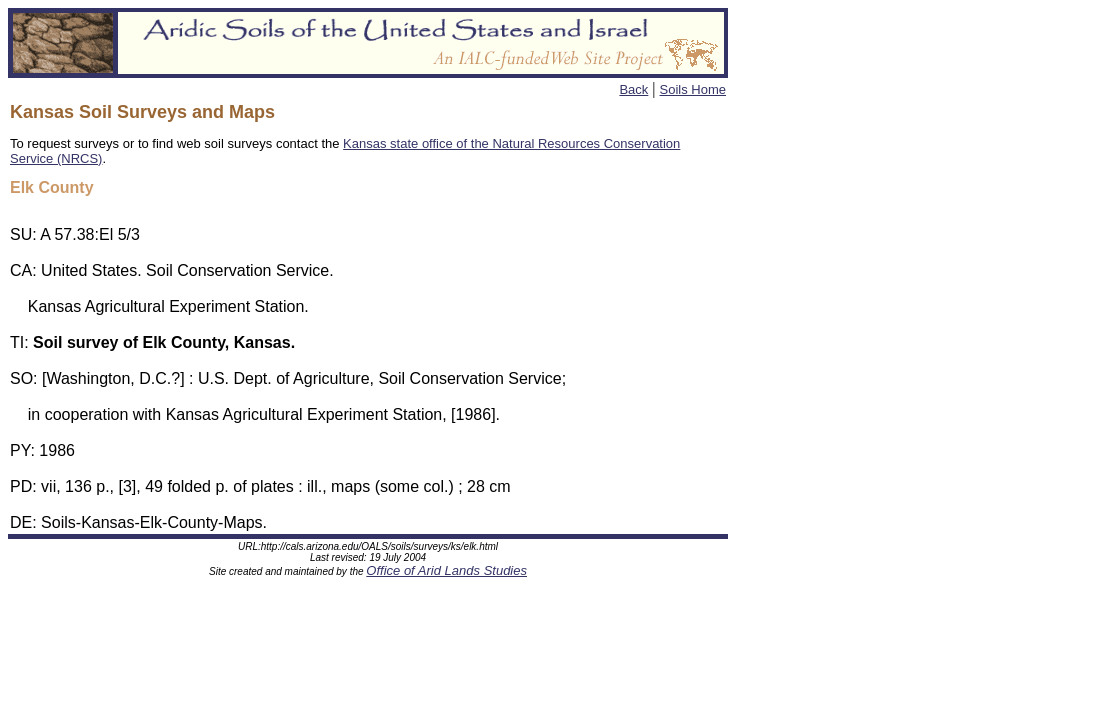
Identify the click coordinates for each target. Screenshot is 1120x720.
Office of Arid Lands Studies (446, 573)
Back (633, 89)
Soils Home (693, 89)
